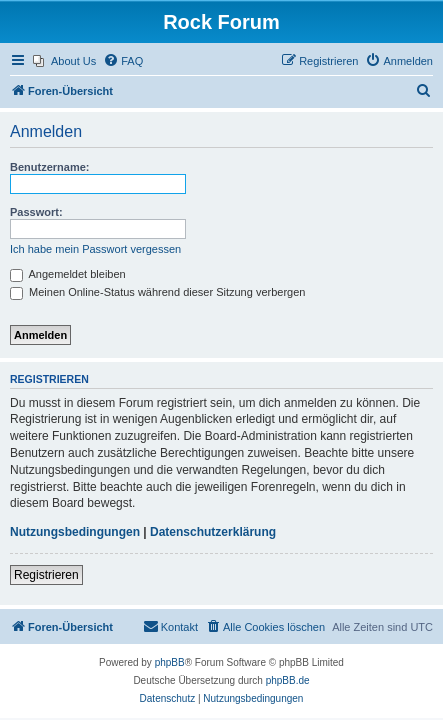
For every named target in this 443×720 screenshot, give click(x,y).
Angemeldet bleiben (68, 274)
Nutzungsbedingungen (75, 532)
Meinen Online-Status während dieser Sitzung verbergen (157, 292)
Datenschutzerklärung (213, 532)
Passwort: (36, 212)
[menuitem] (64, 61)
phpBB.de (288, 680)
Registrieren (46, 575)
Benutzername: (49, 167)
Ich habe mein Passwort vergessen (95, 249)
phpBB (170, 662)
